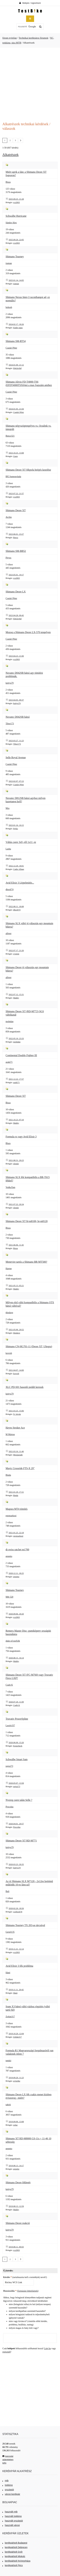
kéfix (4, 2463)
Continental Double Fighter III (21, 1055)
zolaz (15, 2125)
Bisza (8, 182)
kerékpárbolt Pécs (12, 2565)
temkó (8, 2060)
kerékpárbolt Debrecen (15, 2547)
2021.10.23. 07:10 (16, 1119)
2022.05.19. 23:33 (16, 1038)
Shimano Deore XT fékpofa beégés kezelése (28, 469)
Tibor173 (10, 723)
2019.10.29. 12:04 (16, 2033)
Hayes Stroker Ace (15, 1427)
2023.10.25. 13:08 (16, 453)
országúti (8, 2489)
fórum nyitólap (9, 38)
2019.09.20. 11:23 (16, 2077)
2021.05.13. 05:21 (16, 1285)
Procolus (9, 1807)
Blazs (8, 1143)
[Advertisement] (30, 83)
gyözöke (16, 2081)
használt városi (11, 2525)
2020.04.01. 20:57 (16, 1823)
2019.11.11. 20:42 (16, 1989)
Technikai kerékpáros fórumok (33, 38)
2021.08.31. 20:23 (16, 1160)
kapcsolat (7, 2456)
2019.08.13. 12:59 (16, 2206)
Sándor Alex (11, 222)
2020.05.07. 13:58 (16, 1783)
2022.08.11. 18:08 (16, 906)
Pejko (15, 828)
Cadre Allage (18, 869)
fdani (8, 1972)
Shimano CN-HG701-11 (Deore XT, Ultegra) (29, 1346)
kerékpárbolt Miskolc (13, 2556)
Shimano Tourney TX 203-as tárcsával (25, 1925)
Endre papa (18, 327)
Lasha (8, 849)
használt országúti (12, 2520)
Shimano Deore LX (16, 591)
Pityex (8, 558)
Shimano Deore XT (16, 510)
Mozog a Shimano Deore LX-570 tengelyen (28, 632)
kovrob (9, 1353)
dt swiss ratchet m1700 (17, 1549)
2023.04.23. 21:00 (16, 656)
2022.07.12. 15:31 (16, 994)
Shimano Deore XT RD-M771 (21, 1840)
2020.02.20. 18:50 (16, 1908)
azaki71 (9, 1062)
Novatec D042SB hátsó (18, 716)
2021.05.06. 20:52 (16, 1329)
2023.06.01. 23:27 (16, 534)
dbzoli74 (9, 889)
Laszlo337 (10, 1725)
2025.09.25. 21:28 (16, 199)
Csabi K (9, 1685)
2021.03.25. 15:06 (16, 1411)
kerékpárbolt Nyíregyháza (16, 2561)
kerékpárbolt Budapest (14, 2543)
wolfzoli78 (17, 1911)
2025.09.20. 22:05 (16, 239)
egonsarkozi (11, 1515)
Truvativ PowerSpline (17, 1718)
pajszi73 (9, 1766)
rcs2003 (16, 202)
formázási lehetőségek (28, 2291)
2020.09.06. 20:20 (16, 1614)
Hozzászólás (9, 2291)
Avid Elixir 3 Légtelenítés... (20, 882)
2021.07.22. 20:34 (16, 1204)
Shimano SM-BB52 (16, 551)
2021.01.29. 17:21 (16, 1492)
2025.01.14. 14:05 (16, 280)
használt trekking (12, 2516)
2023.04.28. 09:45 (16, 615)
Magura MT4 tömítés (17, 1509)
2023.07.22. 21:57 (16, 493)
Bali (7, 1891)
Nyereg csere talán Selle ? (19, 1800)
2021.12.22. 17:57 (16, 1079)
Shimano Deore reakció (18, 2223)
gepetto (9, 1556)
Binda (8, 1475)
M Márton (10, 1434)
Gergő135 (10, 1932)
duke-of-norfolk (13, 1641)
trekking (7, 2485)
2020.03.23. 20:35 (16, 1864)
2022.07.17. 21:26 (16, 950)
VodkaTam (10, 1187)
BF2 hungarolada (13, 476)
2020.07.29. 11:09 (16, 1702)
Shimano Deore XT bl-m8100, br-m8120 (27, 1221)
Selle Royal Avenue (16, 757)
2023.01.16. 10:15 (16, 825)
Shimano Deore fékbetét (18, 2182)
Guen (15, 456)
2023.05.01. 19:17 (16, 574)
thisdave (9, 1312)
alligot (8, 933)
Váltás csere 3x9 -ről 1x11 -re (21, 842)
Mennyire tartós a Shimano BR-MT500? (26, 1261)
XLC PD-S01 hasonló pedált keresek (25, 1387)
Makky (16, 998)
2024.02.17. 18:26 (16, 324)
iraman (9, 263)
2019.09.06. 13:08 (16, 2121)
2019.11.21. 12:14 (16, 1949)
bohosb (9, 307)
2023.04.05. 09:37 (16, 700)
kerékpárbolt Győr (12, 2552)
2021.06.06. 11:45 (16, 1245)
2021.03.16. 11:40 (16, 1451)
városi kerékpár (11, 2494)
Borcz (15, 537)
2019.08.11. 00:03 (16, 2247)
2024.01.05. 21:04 (16, 409)
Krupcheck (17, 1746)
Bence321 (10, 436)
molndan (9, 1021)
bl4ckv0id (17, 368)
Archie (9, 517)
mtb (5, 2480)
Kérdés (7, 2277)
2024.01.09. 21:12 (16, 365)
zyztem (16, 954)
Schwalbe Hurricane (16, 216)
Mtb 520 (9, 1597)
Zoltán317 (10, 2016)
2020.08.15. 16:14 (16, 1658)
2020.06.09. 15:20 (16, 1742)
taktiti (8, 2104)
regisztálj (6, 2352)
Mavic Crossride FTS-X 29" (20, 1468)
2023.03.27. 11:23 (16, 740)
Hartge (9, 1268)
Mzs (7, 808)
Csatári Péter (11, 348)
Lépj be (47, 2348)
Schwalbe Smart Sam (17, 1759)
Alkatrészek (10, 155)
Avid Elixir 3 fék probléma (19, 1965)
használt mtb (9, 2511)
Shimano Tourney (15, 256)
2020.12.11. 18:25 (16, 1573)
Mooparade (18, 1455)
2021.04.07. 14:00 (16, 1370)
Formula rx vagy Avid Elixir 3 (21, 1136)
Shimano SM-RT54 (16, 341)
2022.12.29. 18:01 (16, 866)
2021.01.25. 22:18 (16, 1532)
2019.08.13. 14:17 (16, 2165)
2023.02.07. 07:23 (16, 781)
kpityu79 (10, 683)
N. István (17, 1414)
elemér (16, 1163)
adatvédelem (7, 2459)
